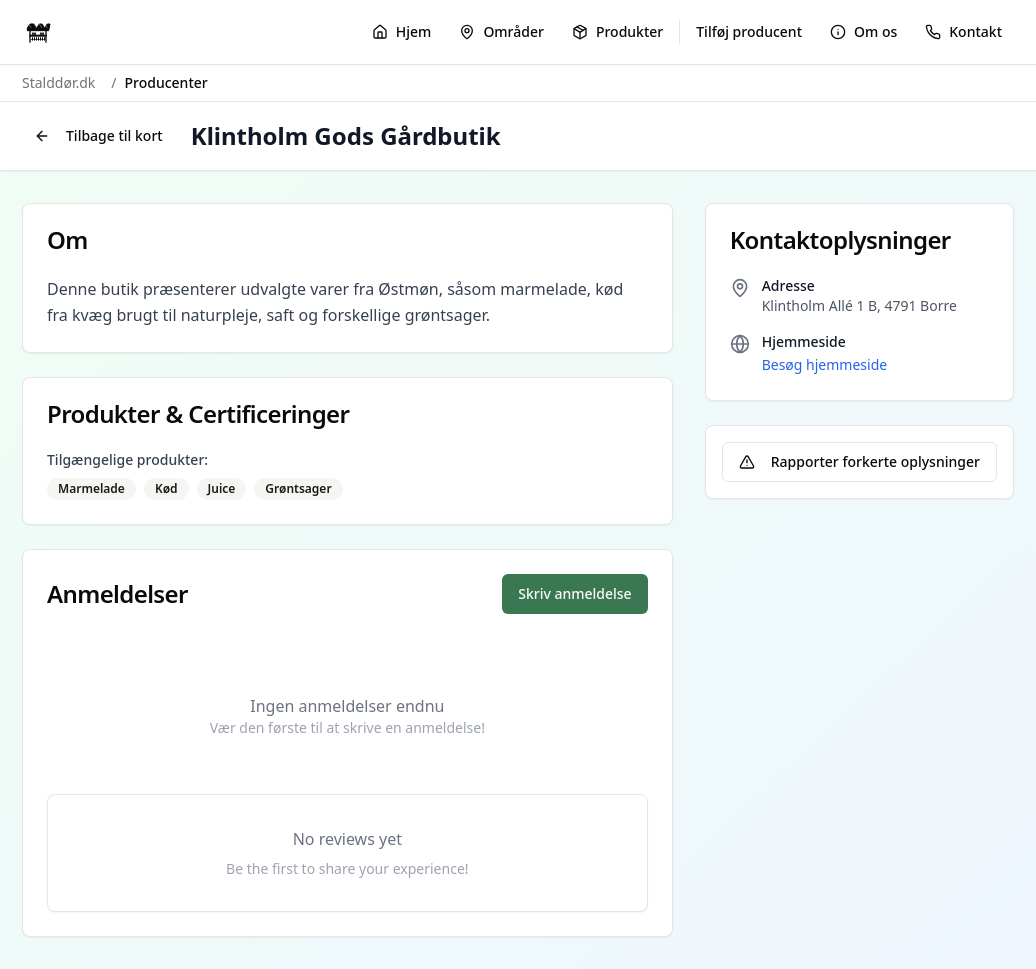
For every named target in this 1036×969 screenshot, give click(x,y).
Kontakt (963, 31)
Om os (863, 31)
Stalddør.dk (58, 82)
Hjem (402, 31)
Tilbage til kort (98, 135)
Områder (501, 31)
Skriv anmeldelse (574, 593)
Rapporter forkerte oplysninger (859, 461)
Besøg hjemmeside (824, 364)
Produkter (617, 31)
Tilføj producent (749, 31)
